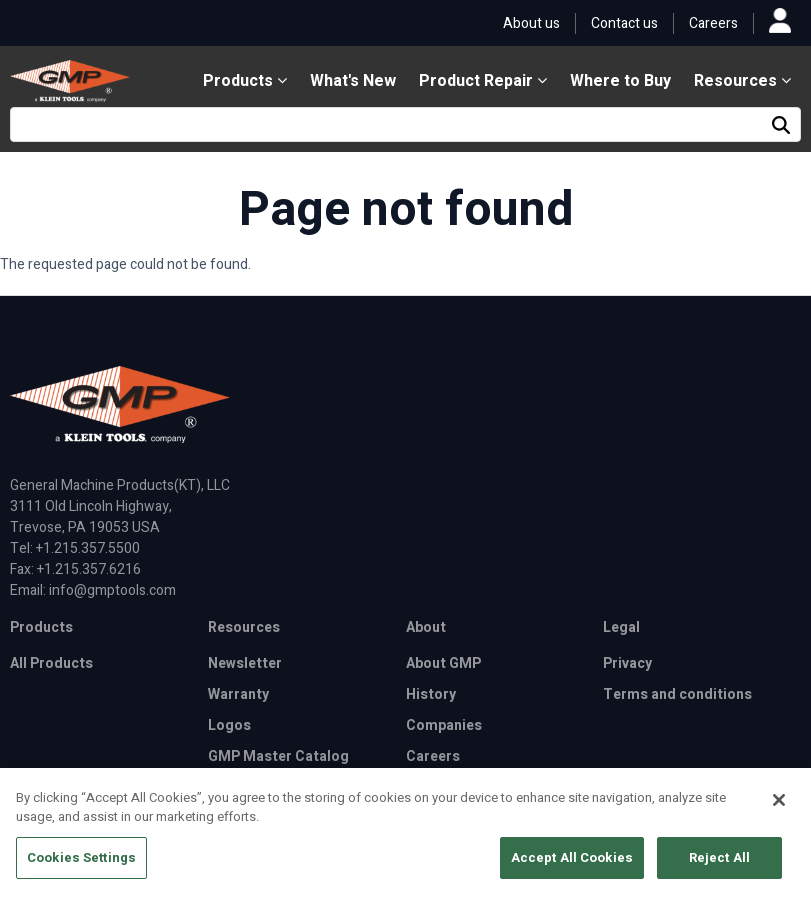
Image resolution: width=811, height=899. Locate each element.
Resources (742, 81)
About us (531, 23)
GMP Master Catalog (278, 756)
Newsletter (245, 663)
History (431, 694)
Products (245, 81)
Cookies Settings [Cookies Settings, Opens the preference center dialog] (81, 864)
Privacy (627, 663)
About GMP (443, 663)
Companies (444, 725)
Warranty (238, 694)
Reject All (719, 864)
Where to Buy (620, 81)
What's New (353, 81)
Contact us (624, 23)
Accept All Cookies (572, 864)
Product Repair (483, 81)
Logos (229, 725)
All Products (51, 663)
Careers (713, 23)
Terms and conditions (677, 694)
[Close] (779, 807)
